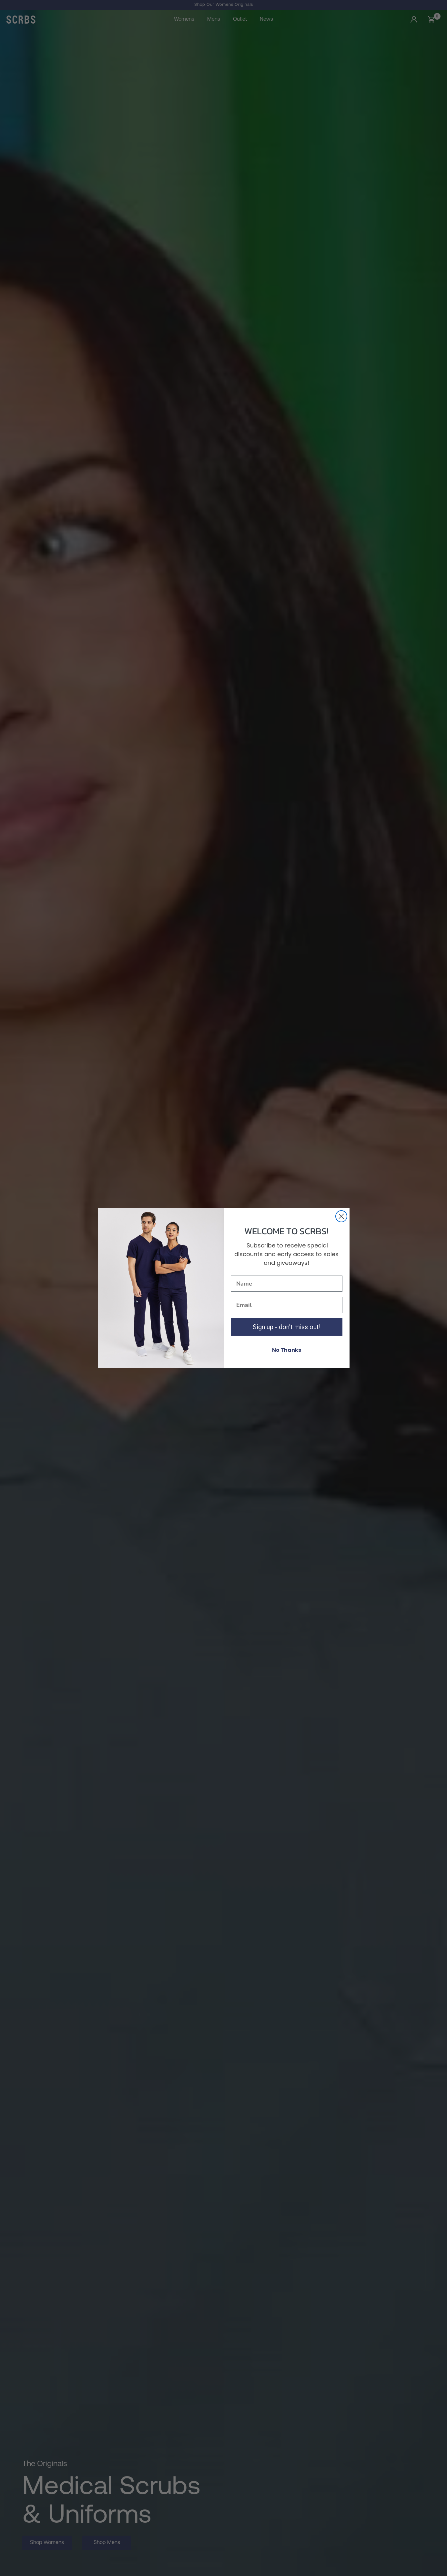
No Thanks (286, 1350)
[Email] (286, 1305)
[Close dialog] (341, 1216)
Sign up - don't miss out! (286, 1327)
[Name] (286, 1284)
